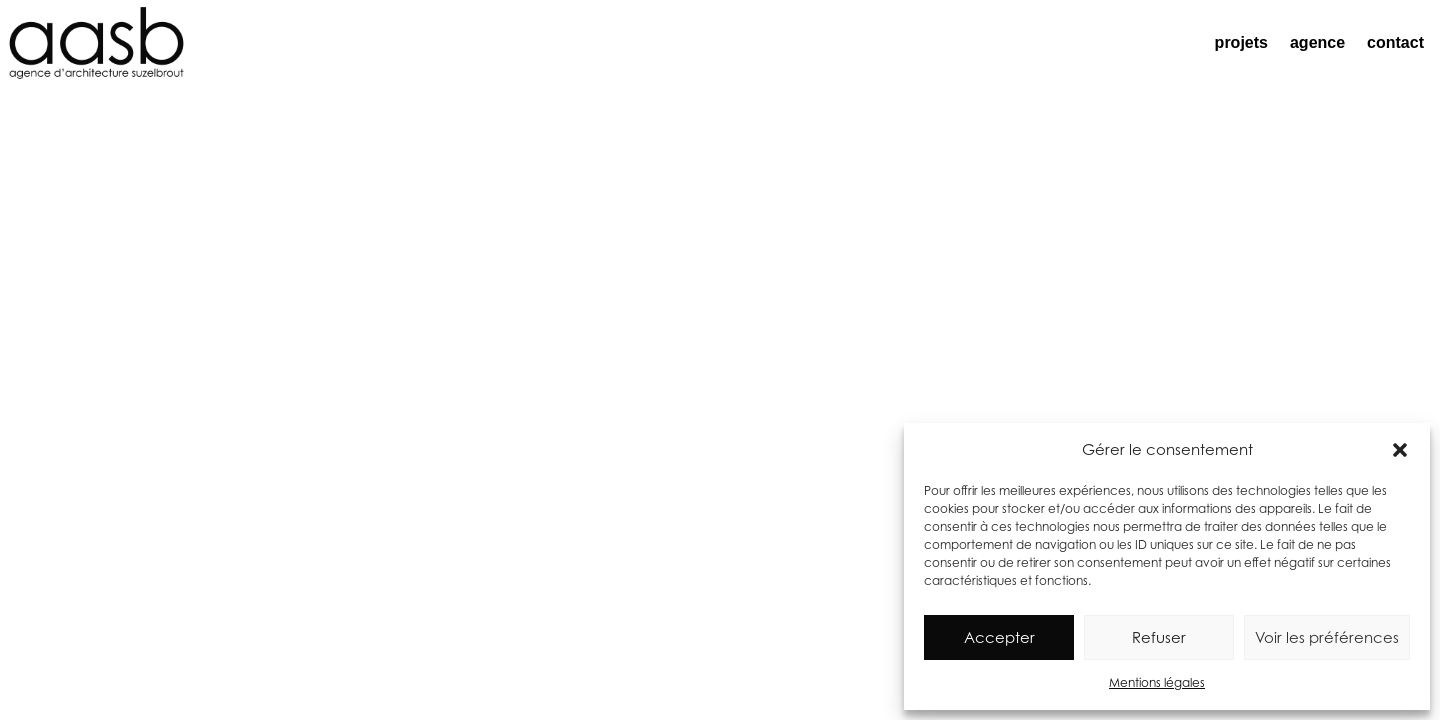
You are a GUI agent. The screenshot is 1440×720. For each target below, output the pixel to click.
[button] (1400, 450)
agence (1317, 42)
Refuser (1159, 637)
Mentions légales (1157, 682)
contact (1395, 42)
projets (1241, 42)
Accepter (999, 637)
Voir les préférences (1327, 637)
